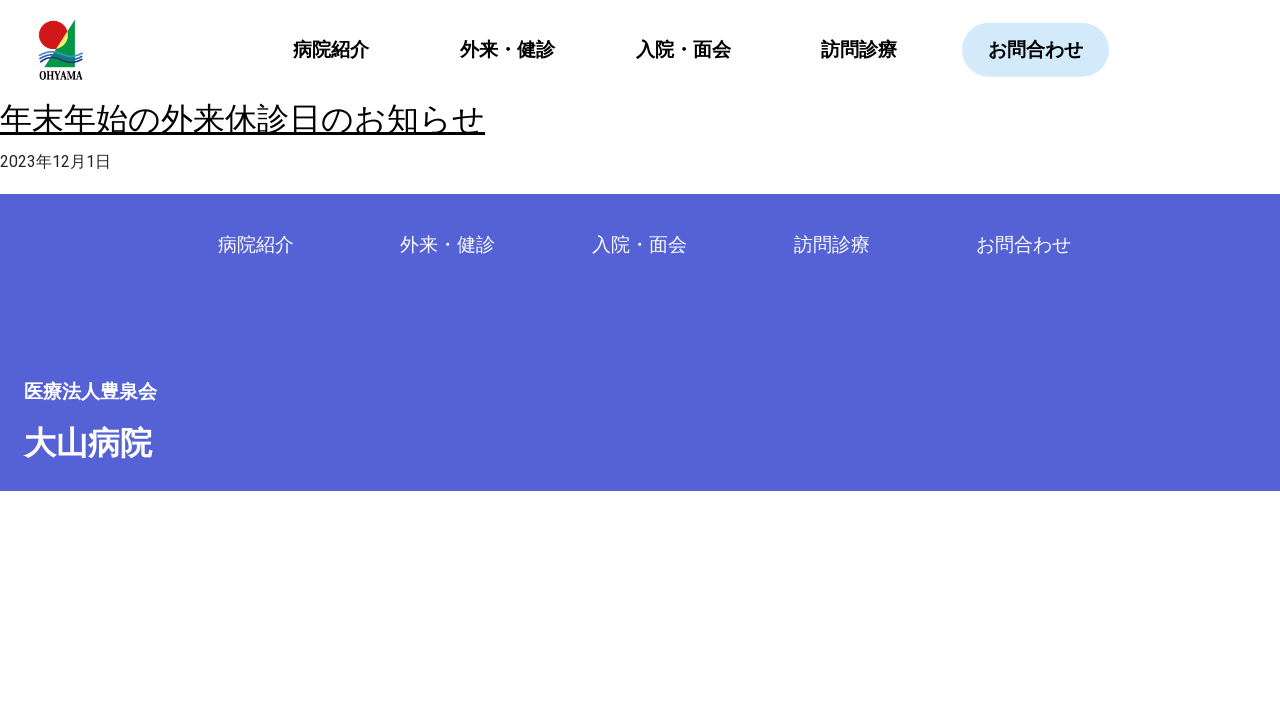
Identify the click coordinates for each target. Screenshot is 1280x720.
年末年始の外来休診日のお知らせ (242, 119)
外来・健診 (507, 49)
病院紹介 (256, 244)
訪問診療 (859, 49)
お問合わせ (1035, 49)
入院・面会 (683, 49)
